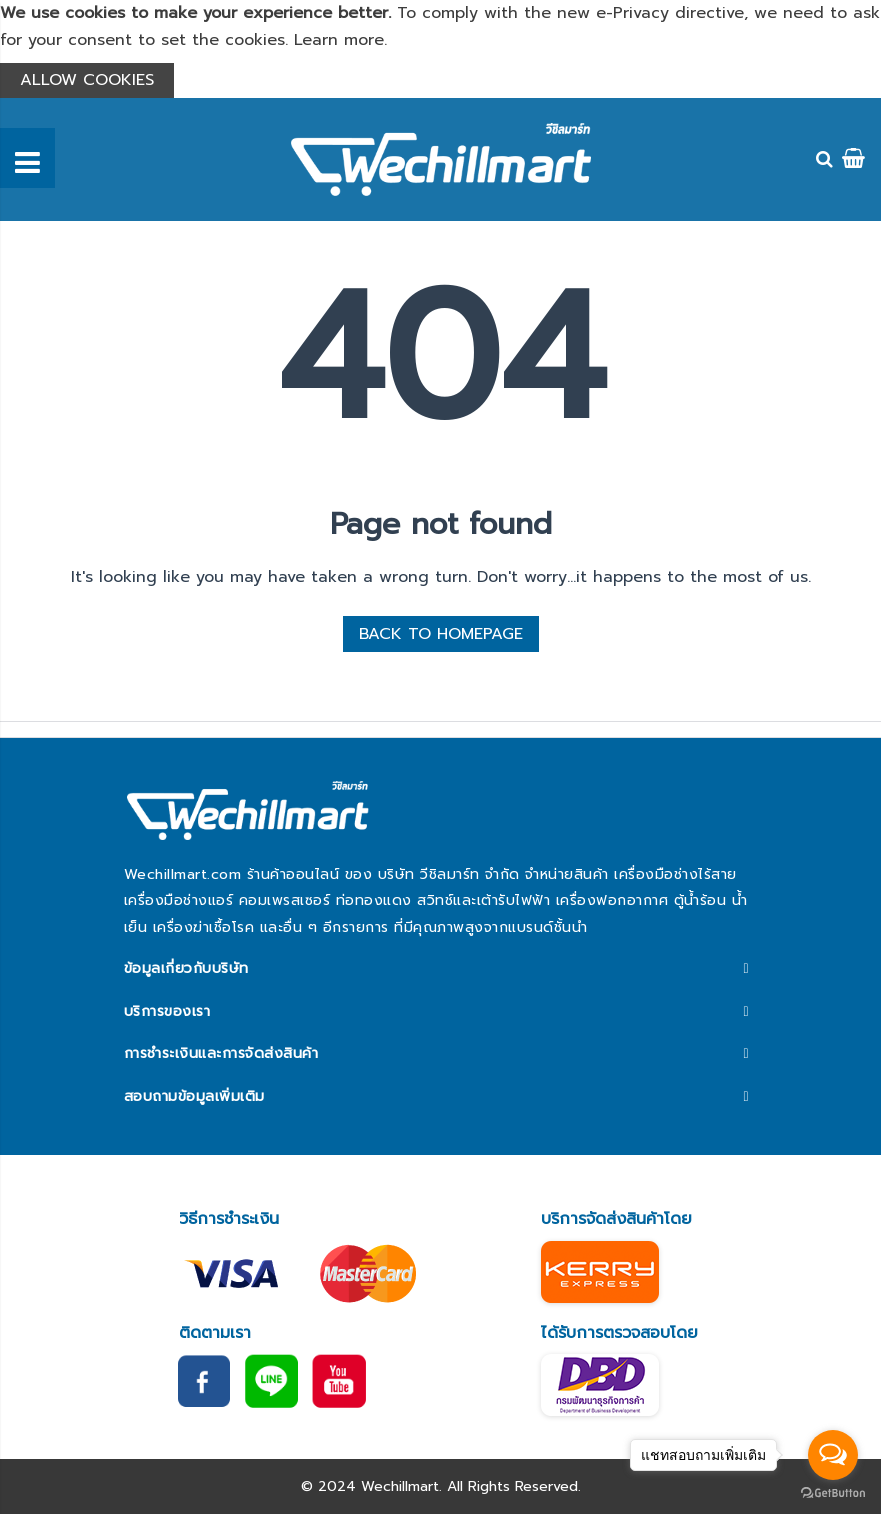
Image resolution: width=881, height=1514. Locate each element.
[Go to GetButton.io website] (833, 1493)
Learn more (339, 40)
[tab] (440, 969)
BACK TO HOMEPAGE (441, 634)
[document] (440, 49)
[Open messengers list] (833, 1455)
